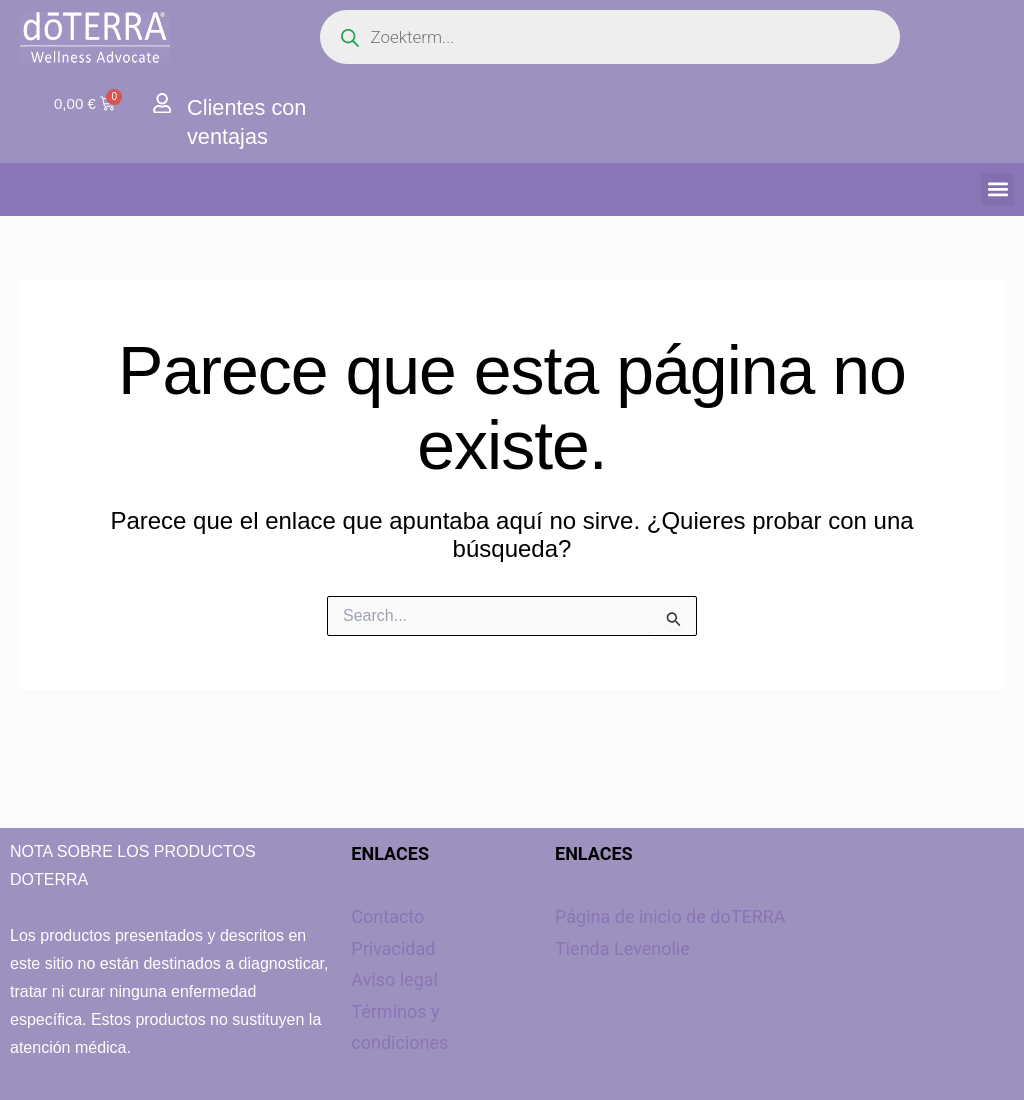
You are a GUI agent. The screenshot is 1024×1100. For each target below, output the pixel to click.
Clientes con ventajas (254, 121)
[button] (997, 189)
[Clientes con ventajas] (162, 103)
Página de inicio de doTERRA (670, 916)
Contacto (387, 916)
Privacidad (393, 948)
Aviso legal (394, 979)
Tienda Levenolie (622, 948)
